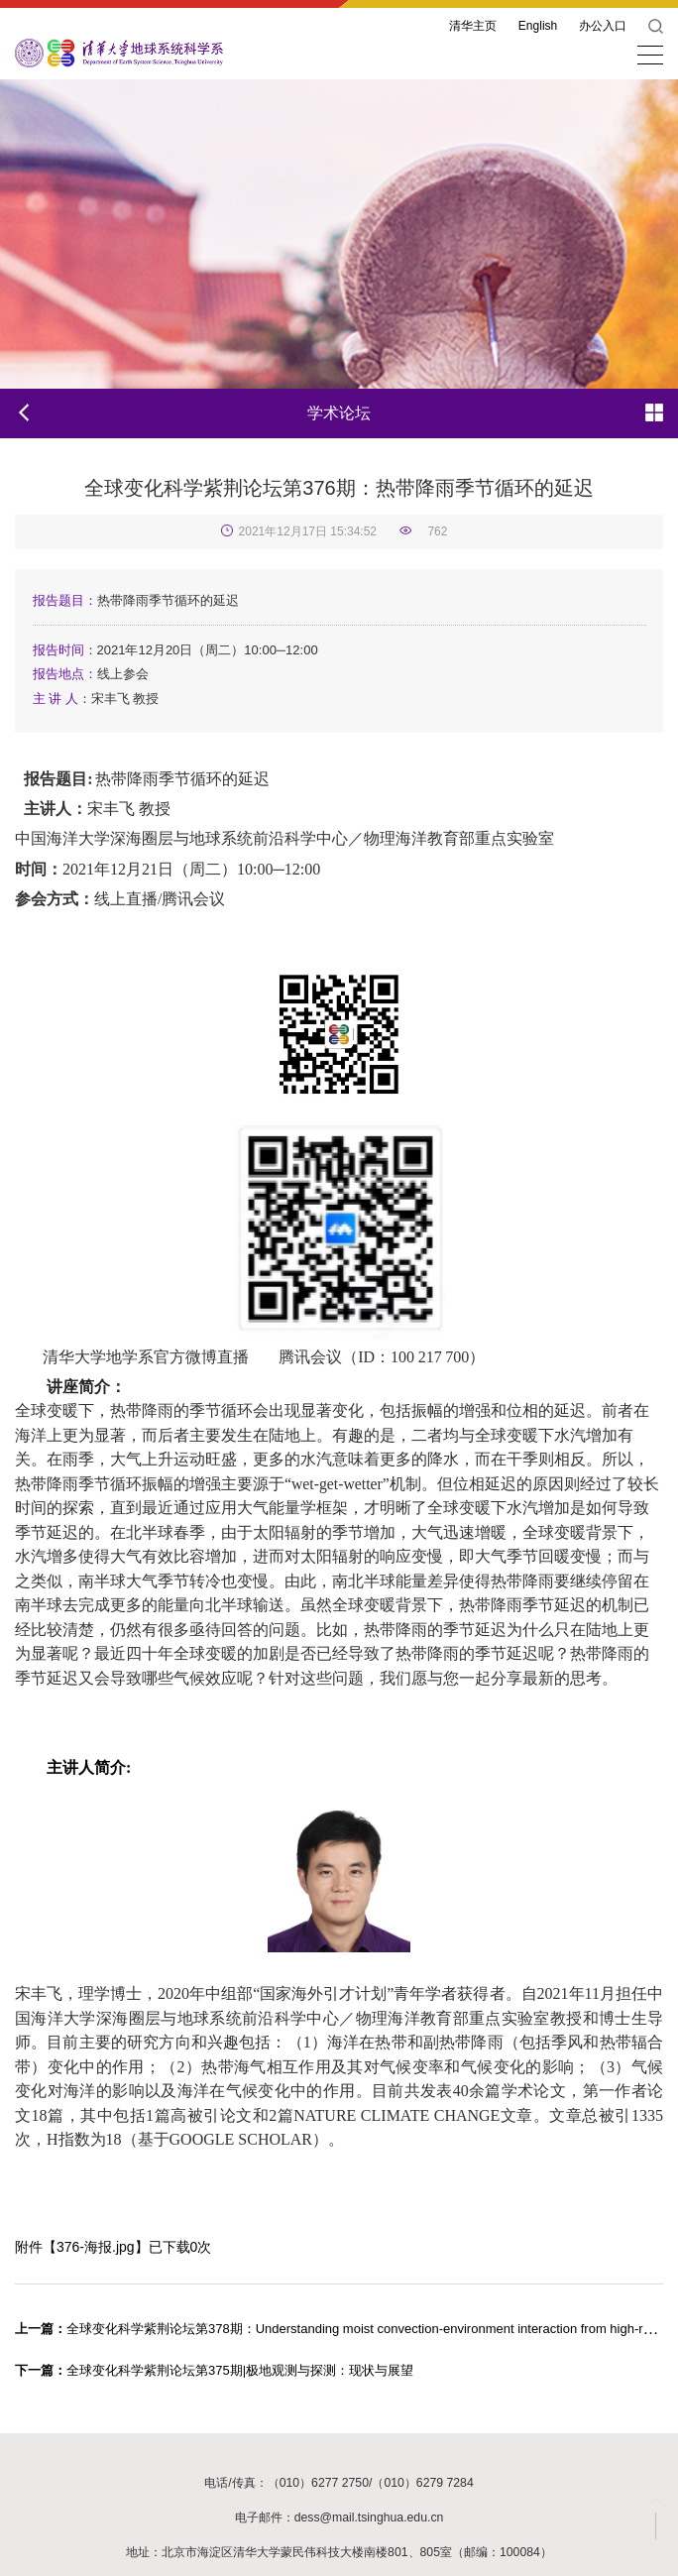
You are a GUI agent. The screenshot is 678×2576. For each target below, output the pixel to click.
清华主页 (473, 26)
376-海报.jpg (95, 2247)
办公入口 (602, 26)
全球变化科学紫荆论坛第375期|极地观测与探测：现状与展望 (214, 2370)
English (537, 26)
